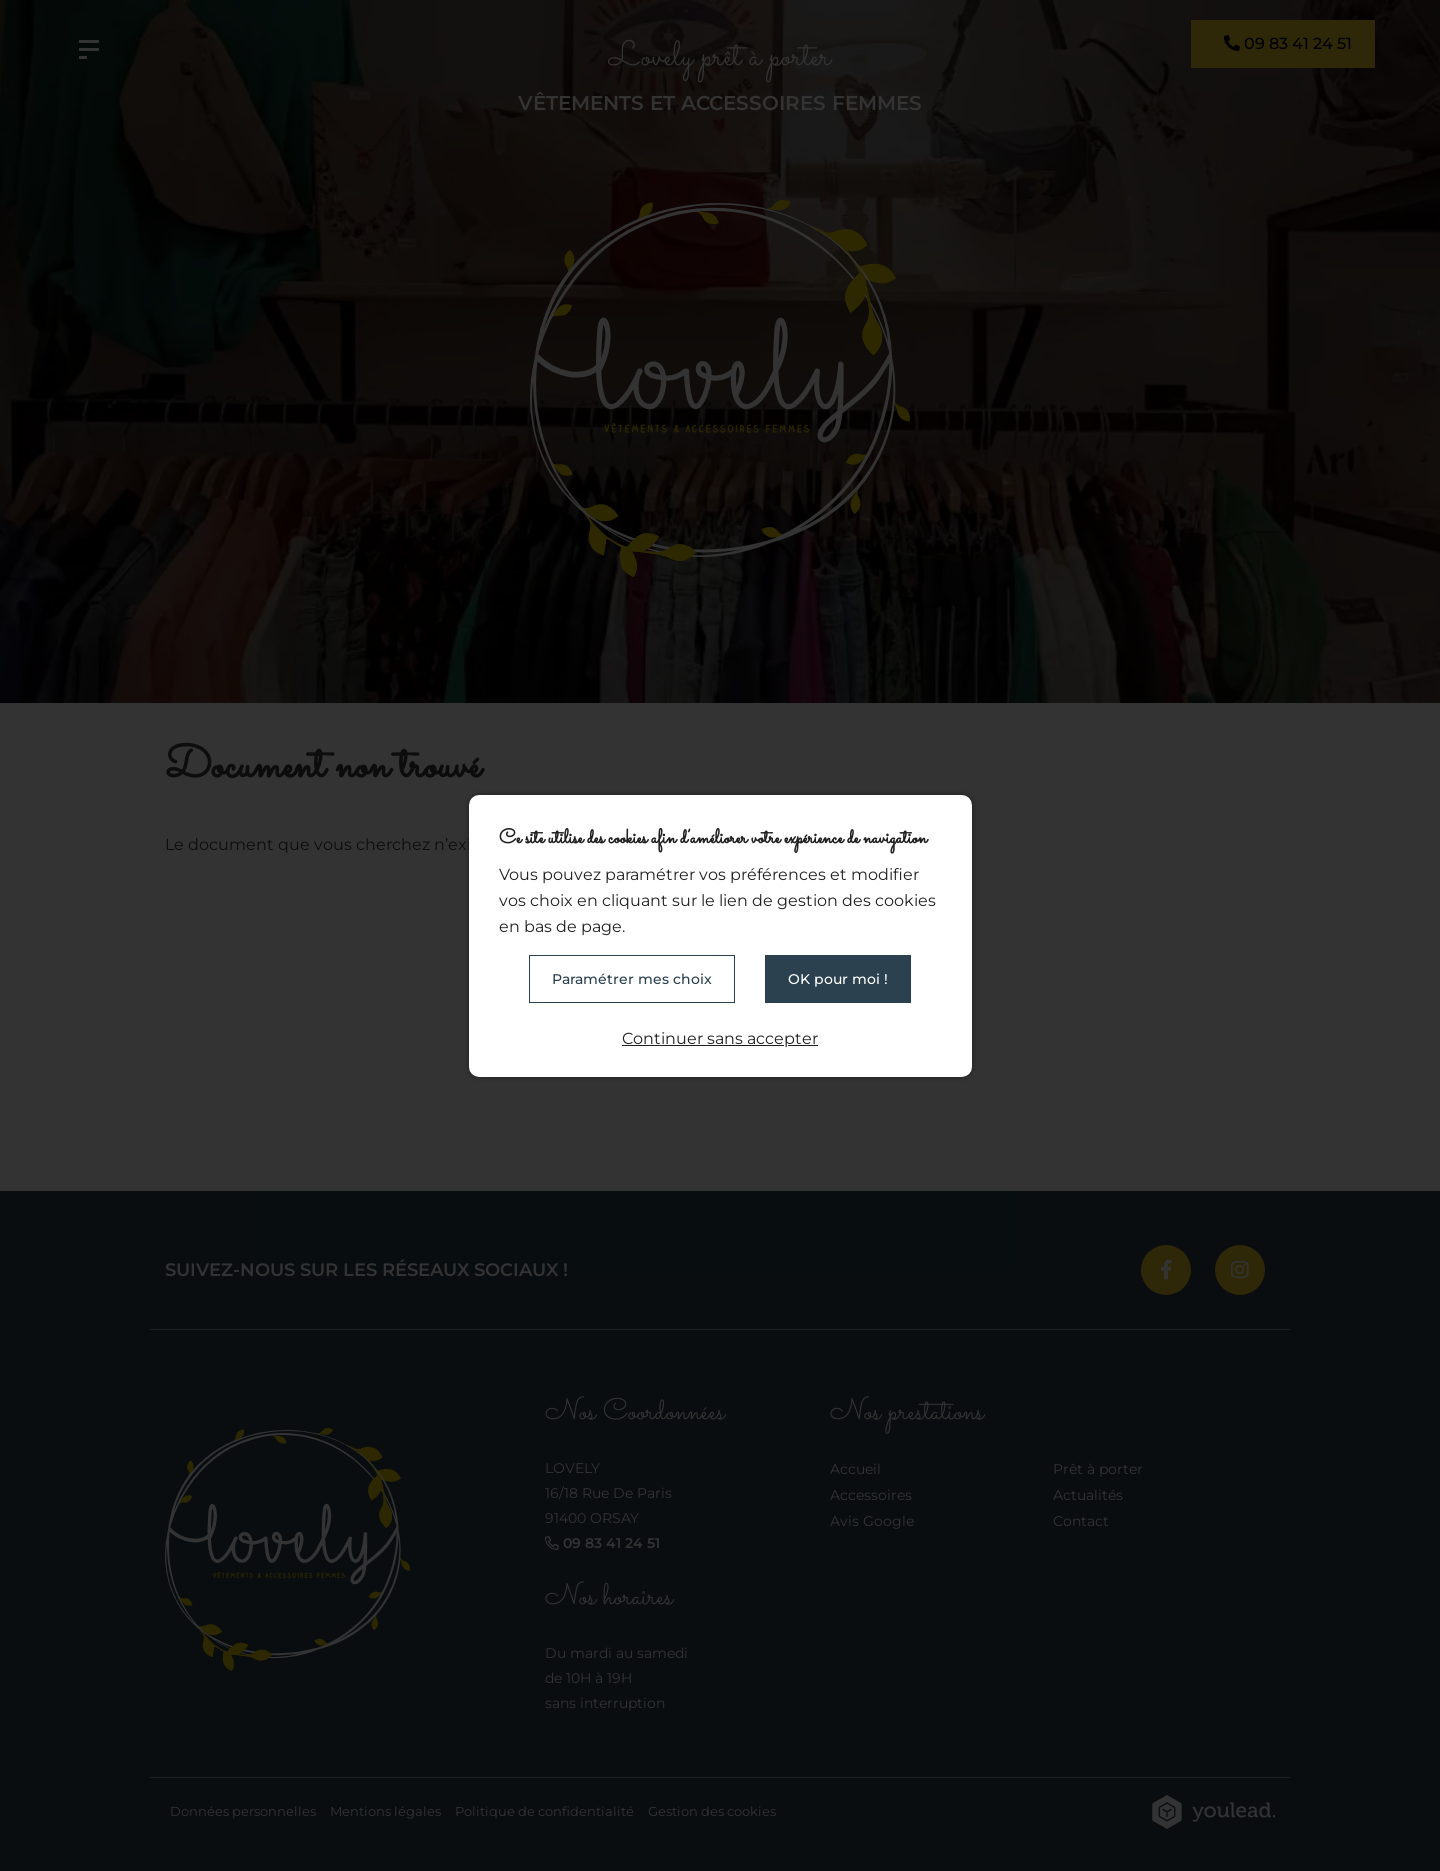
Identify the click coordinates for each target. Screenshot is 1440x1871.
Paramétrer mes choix (632, 979)
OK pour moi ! (838, 979)
